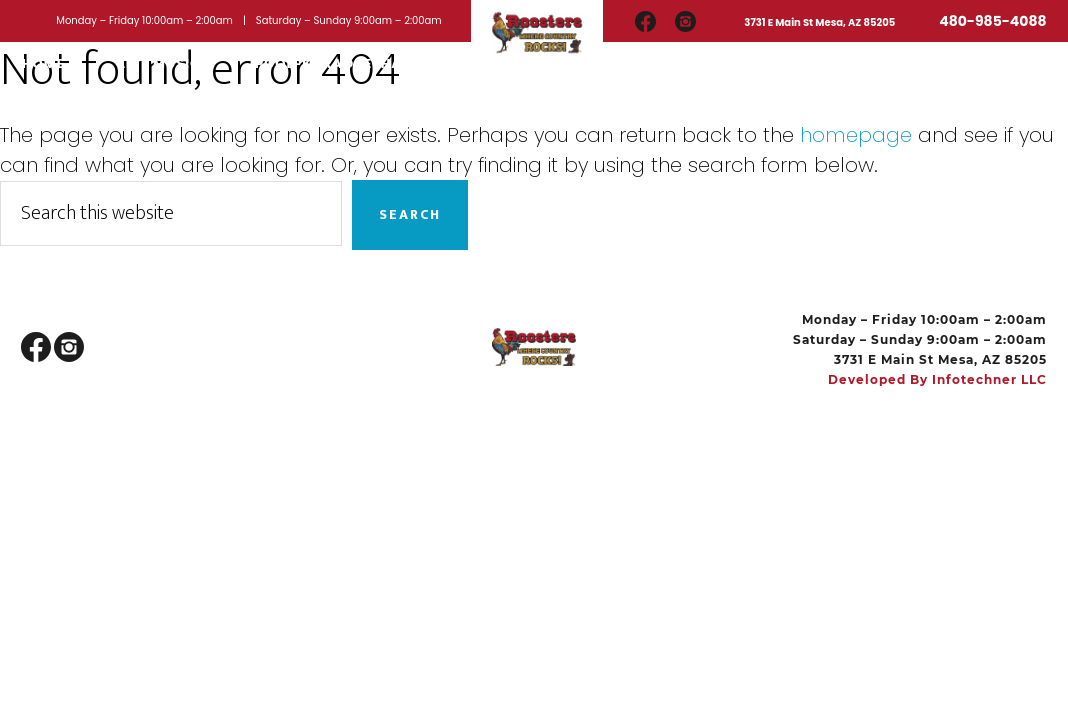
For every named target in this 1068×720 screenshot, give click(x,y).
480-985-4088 (992, 21)
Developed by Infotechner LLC (937, 379)
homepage (856, 135)
